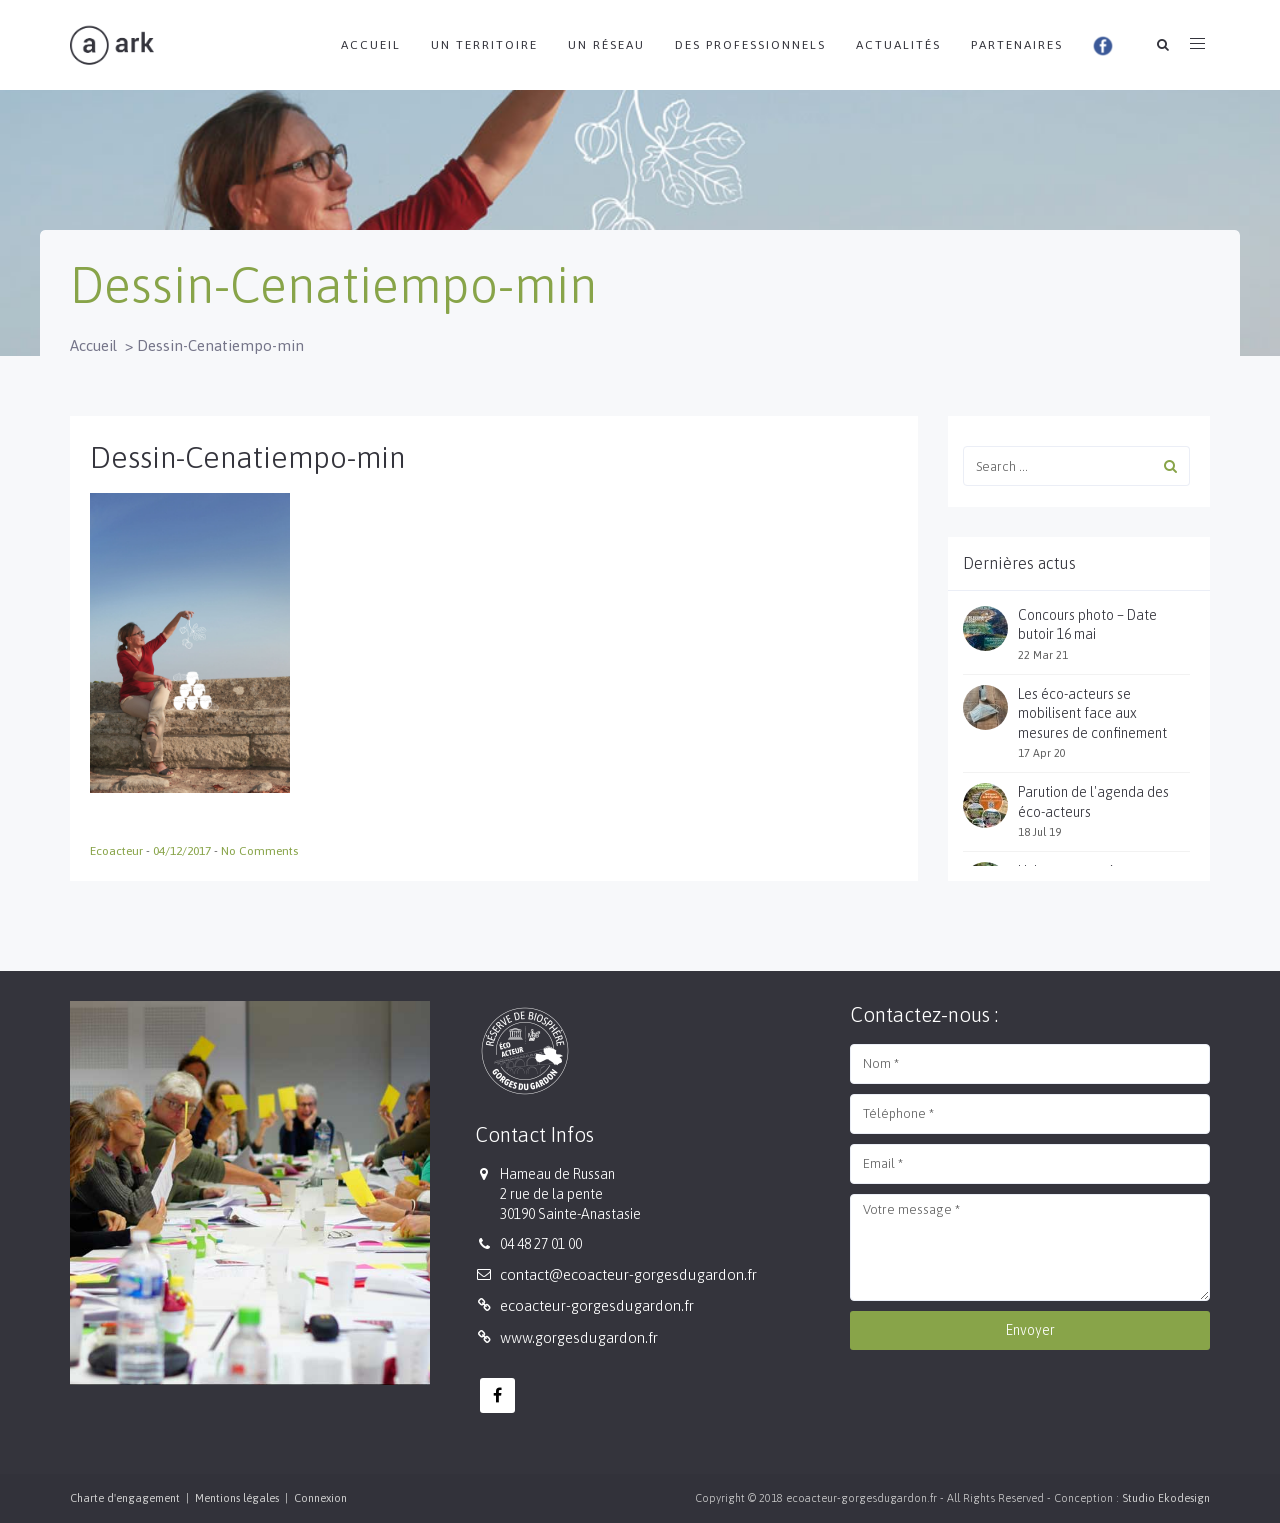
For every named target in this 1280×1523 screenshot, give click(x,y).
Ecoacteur (118, 851)
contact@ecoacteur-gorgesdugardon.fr (628, 1274)
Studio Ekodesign (1166, 1498)
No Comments (259, 851)
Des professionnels (750, 45)
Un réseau (606, 45)
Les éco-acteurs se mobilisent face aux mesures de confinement (1092, 713)
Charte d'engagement (125, 1498)
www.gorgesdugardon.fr (579, 1337)
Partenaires (1017, 45)
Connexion (320, 1498)
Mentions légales (237, 1498)
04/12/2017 (183, 851)
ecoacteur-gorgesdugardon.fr (597, 1305)
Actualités (898, 45)
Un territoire (484, 45)
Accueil (371, 45)
